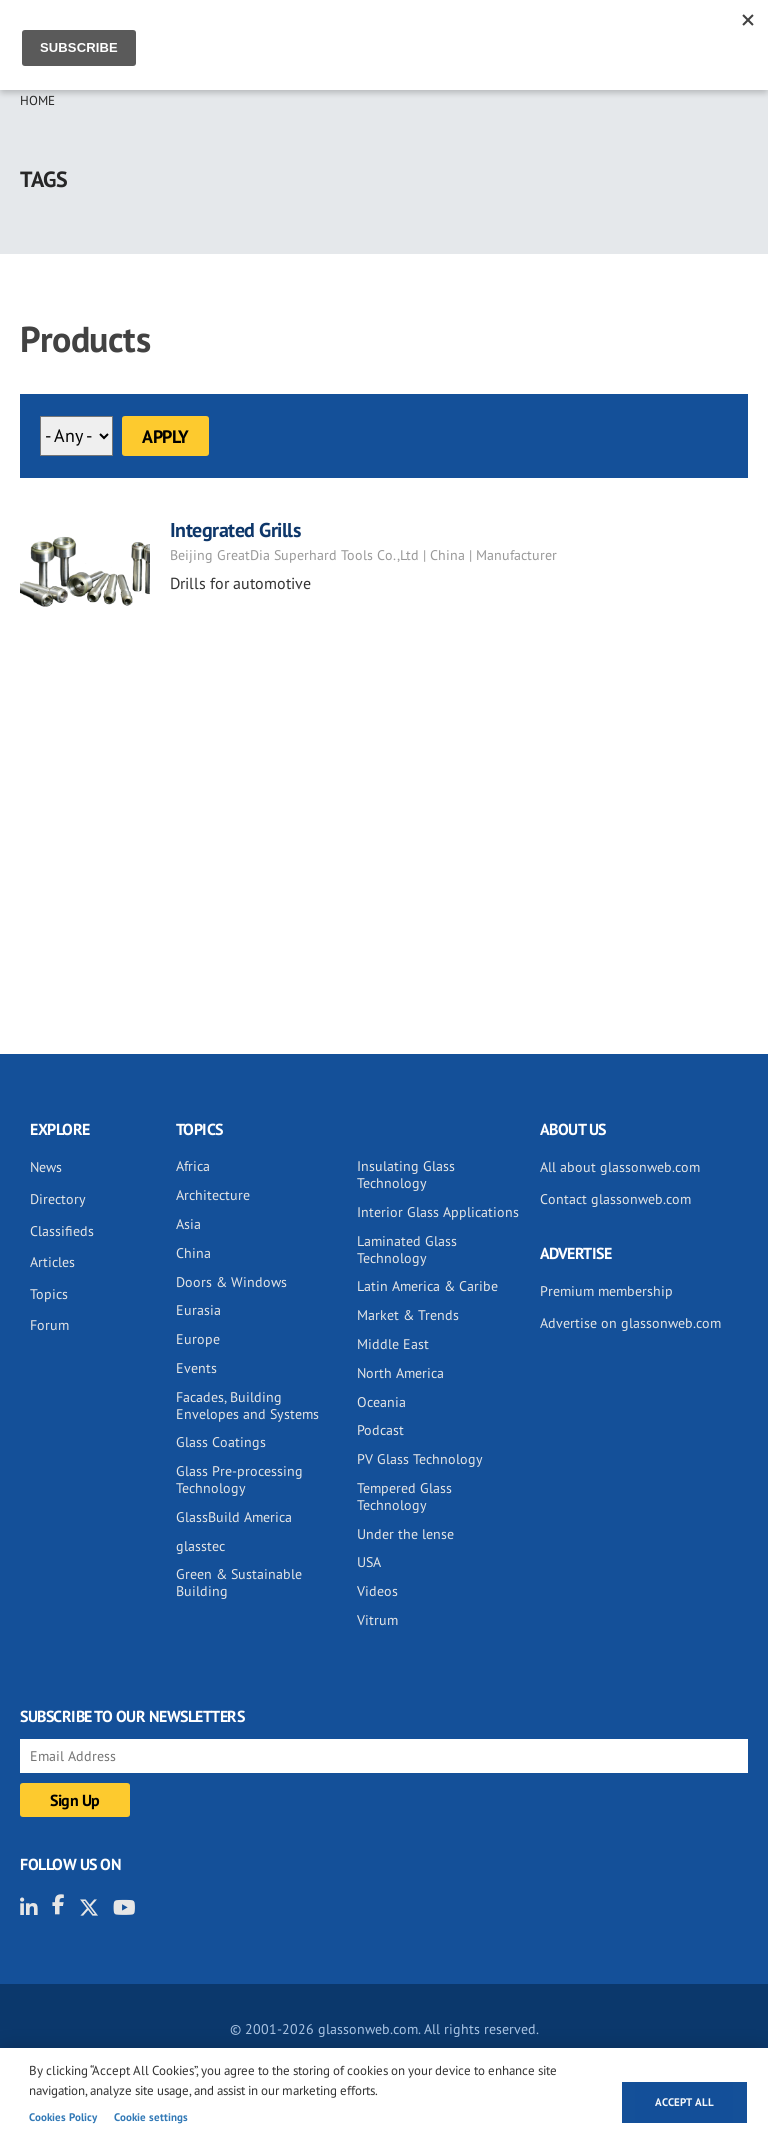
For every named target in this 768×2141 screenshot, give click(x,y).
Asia (188, 1224)
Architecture (213, 1195)
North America (400, 1373)
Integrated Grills (235, 530)
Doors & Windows (231, 1282)
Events (196, 1368)
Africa (193, 1166)
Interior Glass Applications (438, 1212)
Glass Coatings (221, 1442)
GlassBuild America (234, 1517)
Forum (49, 1325)
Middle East (393, 1344)
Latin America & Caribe (427, 1286)
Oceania (381, 1402)
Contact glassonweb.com (615, 1199)
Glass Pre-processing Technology (239, 1479)
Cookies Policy (63, 2117)
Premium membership (606, 1291)
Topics (49, 1294)
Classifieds (62, 1231)
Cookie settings (151, 2117)
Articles (52, 1262)
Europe (198, 1339)
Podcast (380, 1430)
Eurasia (198, 1310)
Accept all (684, 2102)
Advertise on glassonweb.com (630, 1323)
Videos (377, 1591)
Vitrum (377, 1620)
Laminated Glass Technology (407, 1249)
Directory (58, 1199)
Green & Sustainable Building (239, 1582)
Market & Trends (408, 1315)
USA (369, 1562)
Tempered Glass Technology (404, 1496)
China (193, 1253)
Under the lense (405, 1534)
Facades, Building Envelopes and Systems (247, 1405)
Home (37, 100)
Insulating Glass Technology (406, 1174)
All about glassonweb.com (620, 1167)
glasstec (200, 1546)
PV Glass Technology (420, 1459)
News (46, 1167)
